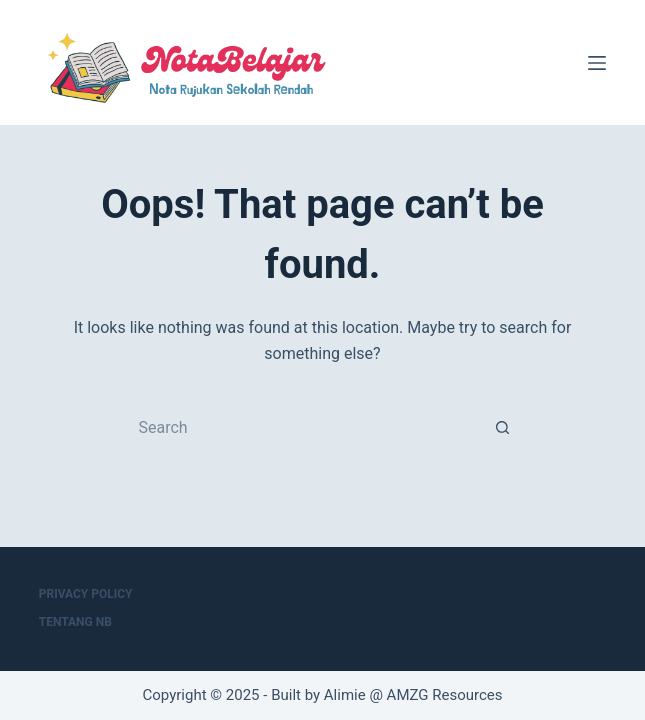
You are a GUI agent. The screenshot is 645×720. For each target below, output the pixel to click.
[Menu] (597, 63)
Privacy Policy (86, 594)
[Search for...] (303, 428)
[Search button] (503, 428)
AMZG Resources (445, 695)
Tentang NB (75, 622)
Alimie (345, 695)
